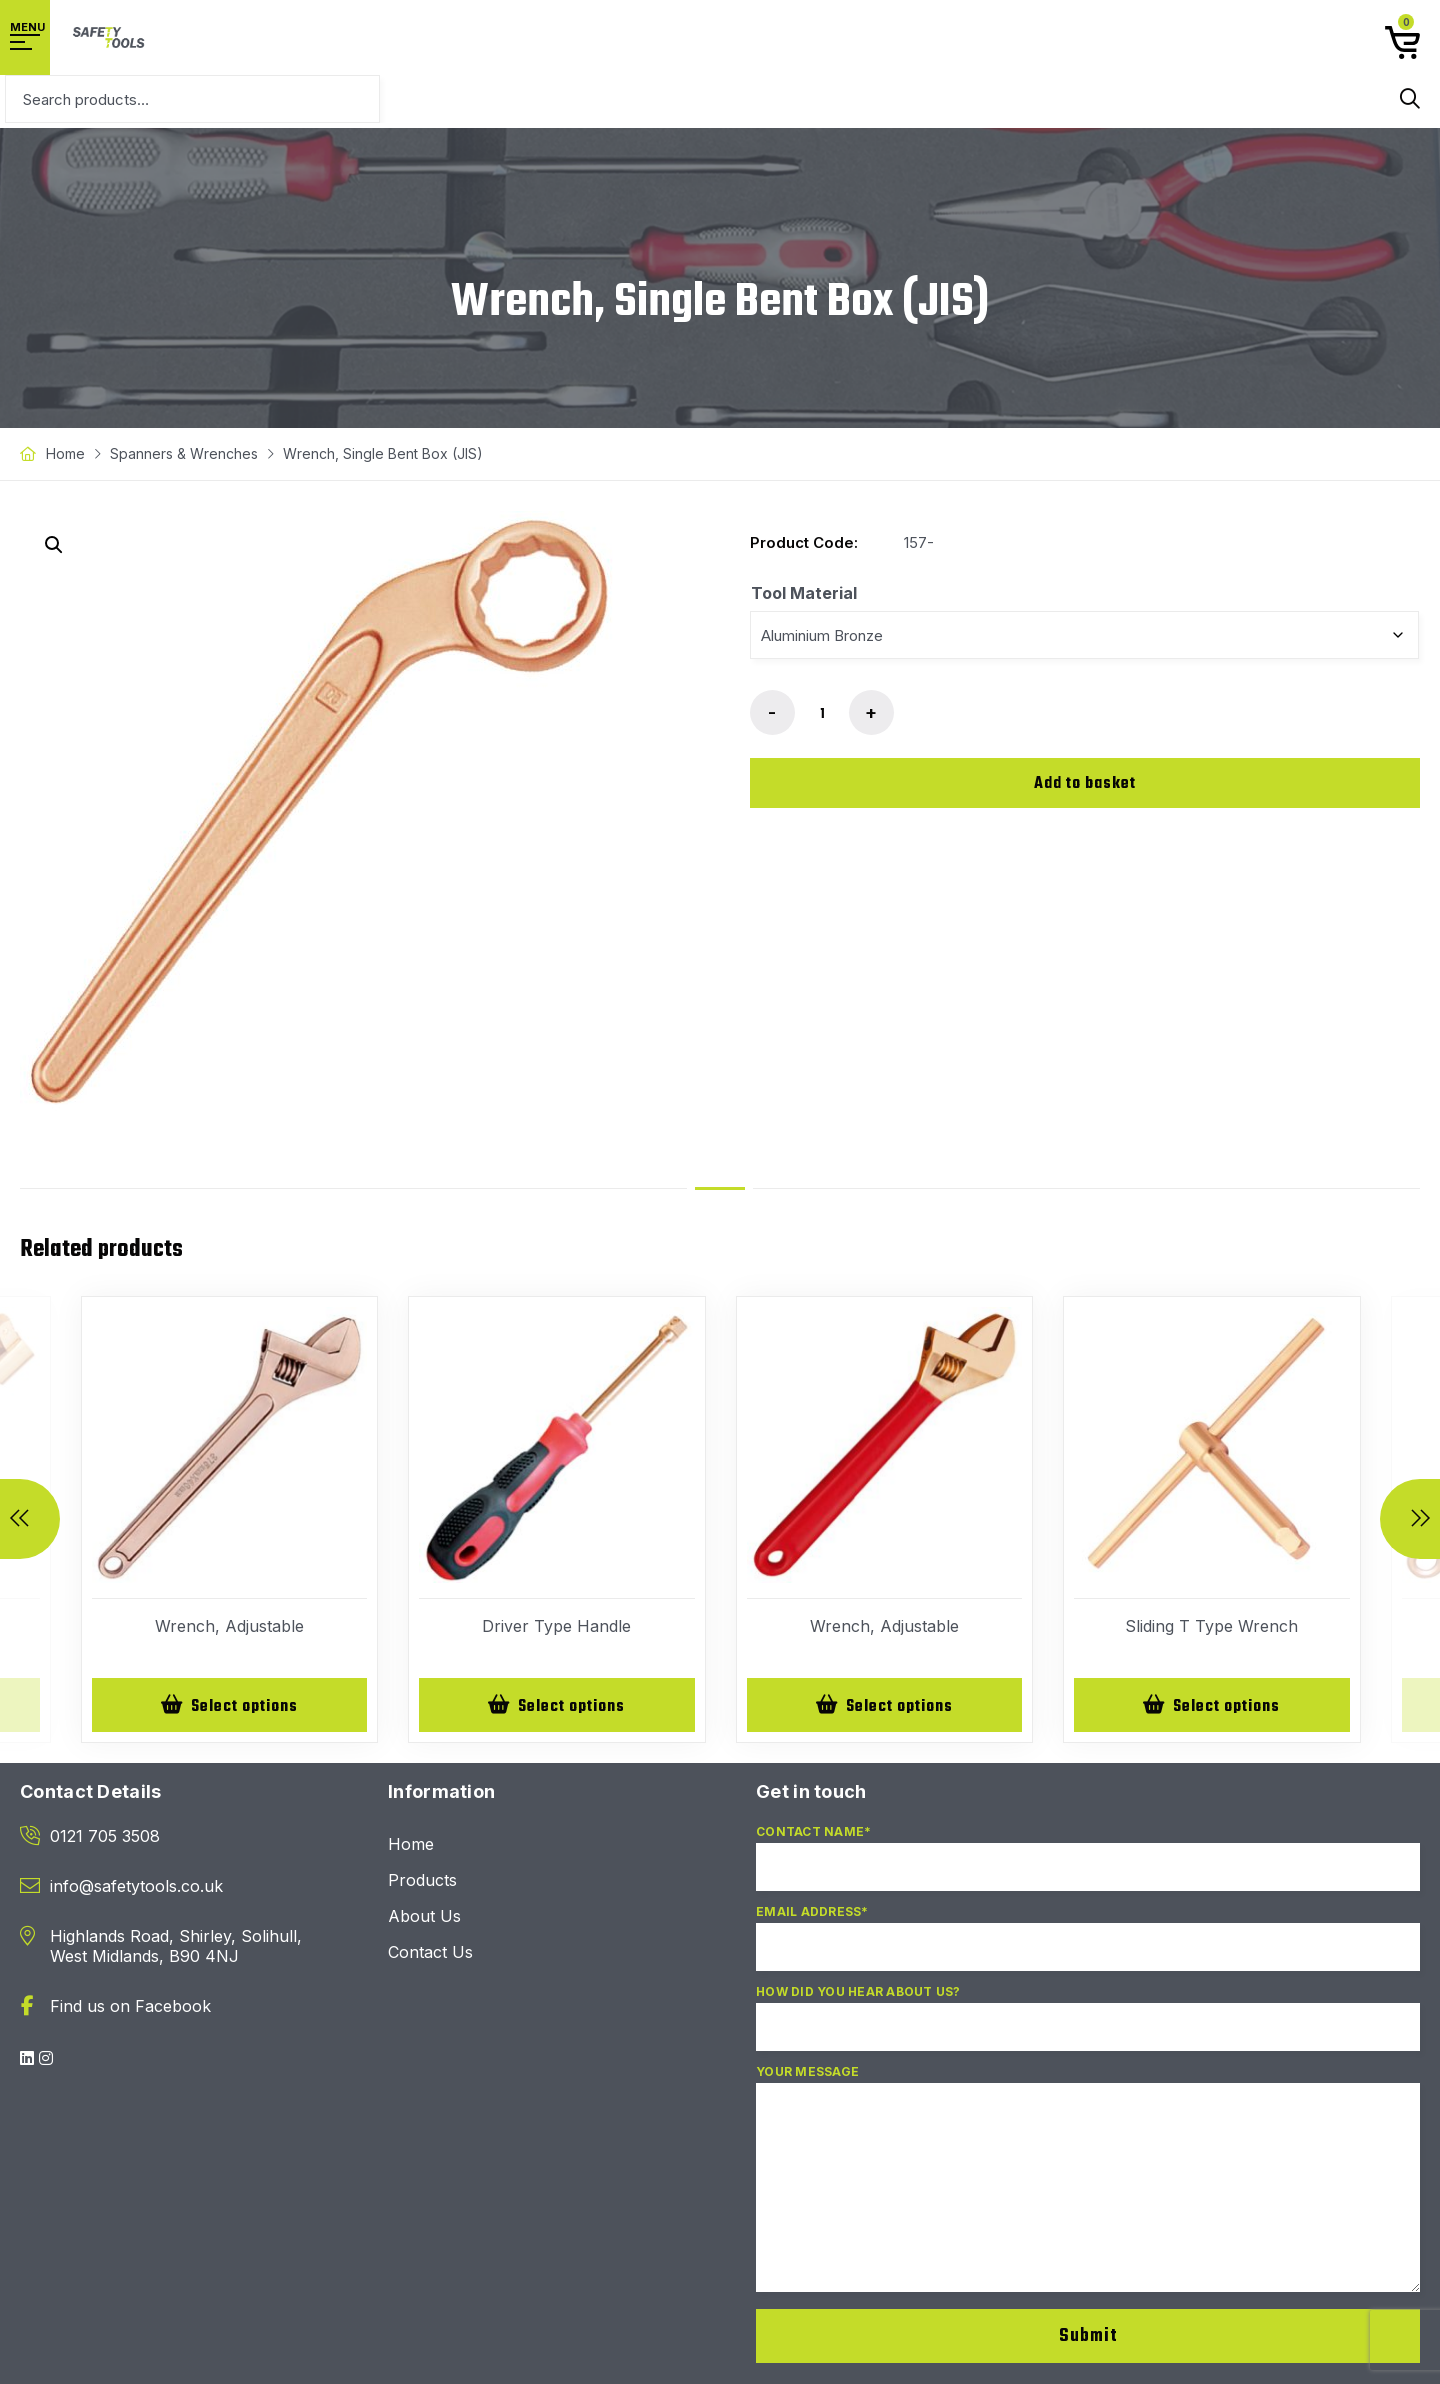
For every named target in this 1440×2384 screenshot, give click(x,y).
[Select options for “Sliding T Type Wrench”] (1212, 1706)
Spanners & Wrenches (184, 453)
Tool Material (804, 593)
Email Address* (1088, 1949)
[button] (54, 545)
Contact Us (430, 1955)
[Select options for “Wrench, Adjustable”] (230, 1706)
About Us (424, 1919)
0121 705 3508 (105, 1839)
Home (65, 453)
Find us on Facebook (130, 2009)
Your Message (1088, 2190)
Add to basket (1085, 784)
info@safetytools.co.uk (136, 1889)
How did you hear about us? (1088, 2029)
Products (422, 1883)
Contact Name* (1088, 1869)
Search (1410, 99)
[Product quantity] (822, 714)
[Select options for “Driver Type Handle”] (557, 1706)
